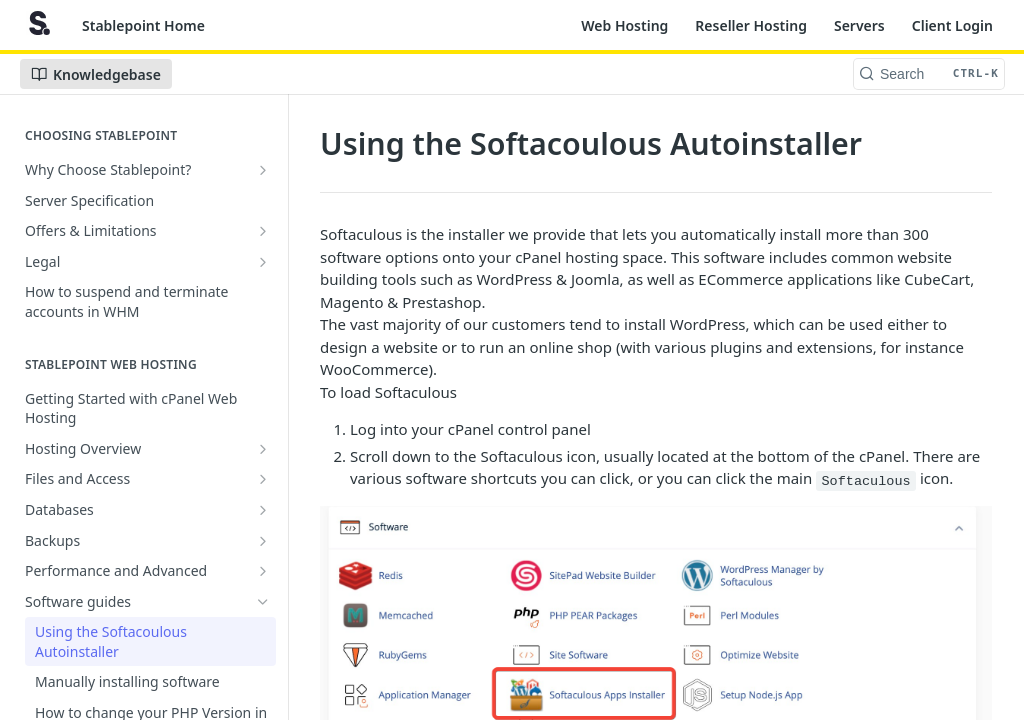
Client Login (952, 25)
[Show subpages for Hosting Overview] (263, 449)
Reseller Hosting (751, 25)
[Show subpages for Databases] (263, 510)
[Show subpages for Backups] (263, 541)
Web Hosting (624, 25)
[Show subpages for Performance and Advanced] (263, 571)
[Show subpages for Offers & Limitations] (263, 231)
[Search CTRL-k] (929, 74)
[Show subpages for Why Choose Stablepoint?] (263, 170)
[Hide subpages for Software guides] (263, 602)
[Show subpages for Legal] (263, 262)
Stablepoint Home (143, 25)
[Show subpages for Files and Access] (263, 479)
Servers (859, 25)
